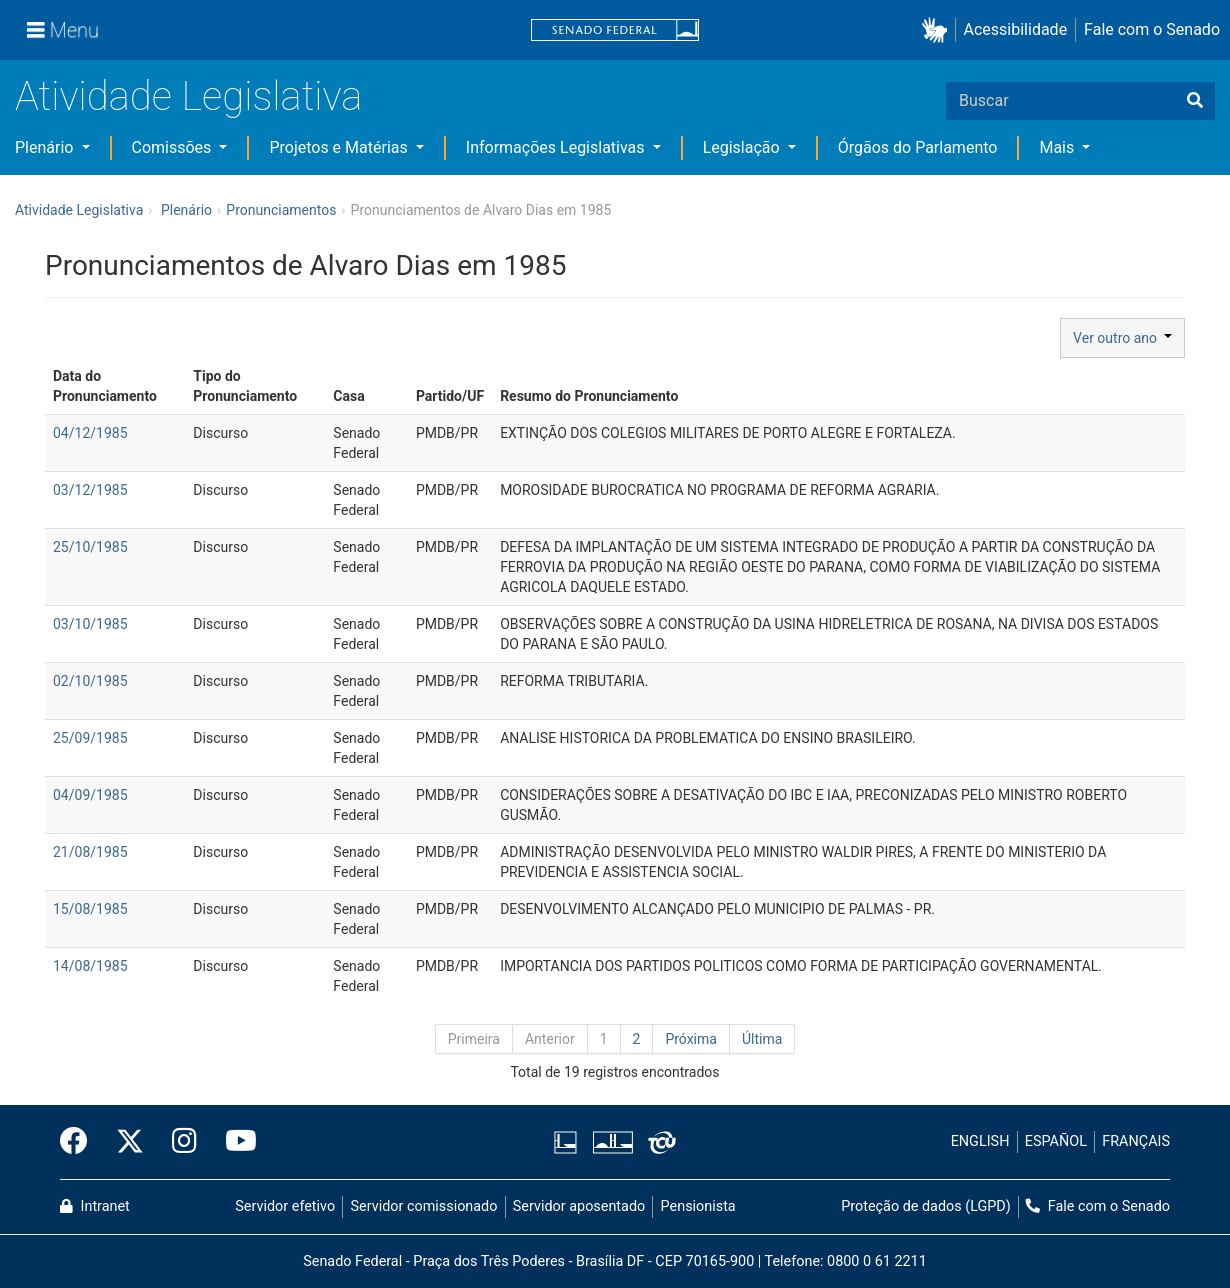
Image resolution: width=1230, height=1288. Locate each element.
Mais (1058, 147)
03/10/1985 (90, 624)
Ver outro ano (1122, 338)
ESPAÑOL (1056, 1141)
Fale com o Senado (1152, 29)
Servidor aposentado (579, 1206)
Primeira (474, 1039)
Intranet (95, 1206)
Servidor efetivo (285, 1206)
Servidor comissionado (424, 1206)
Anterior (550, 1039)
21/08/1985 (90, 852)
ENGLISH (980, 1141)
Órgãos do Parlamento (918, 147)
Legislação (743, 147)
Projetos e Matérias (340, 147)
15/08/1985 (90, 909)
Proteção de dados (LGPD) (926, 1206)
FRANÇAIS (1136, 1141)
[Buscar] (1195, 101)
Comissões (174, 147)
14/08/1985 (90, 966)
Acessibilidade (1016, 29)
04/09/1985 (90, 795)
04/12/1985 (90, 433)
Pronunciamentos (281, 210)
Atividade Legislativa (188, 96)
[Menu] (63, 30)
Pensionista (698, 1206)
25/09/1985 (90, 738)
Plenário (46, 147)
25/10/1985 (90, 547)
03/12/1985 (90, 490)
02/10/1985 (90, 681)
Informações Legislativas (557, 147)
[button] (938, 30)
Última (762, 1039)
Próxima (691, 1039)
